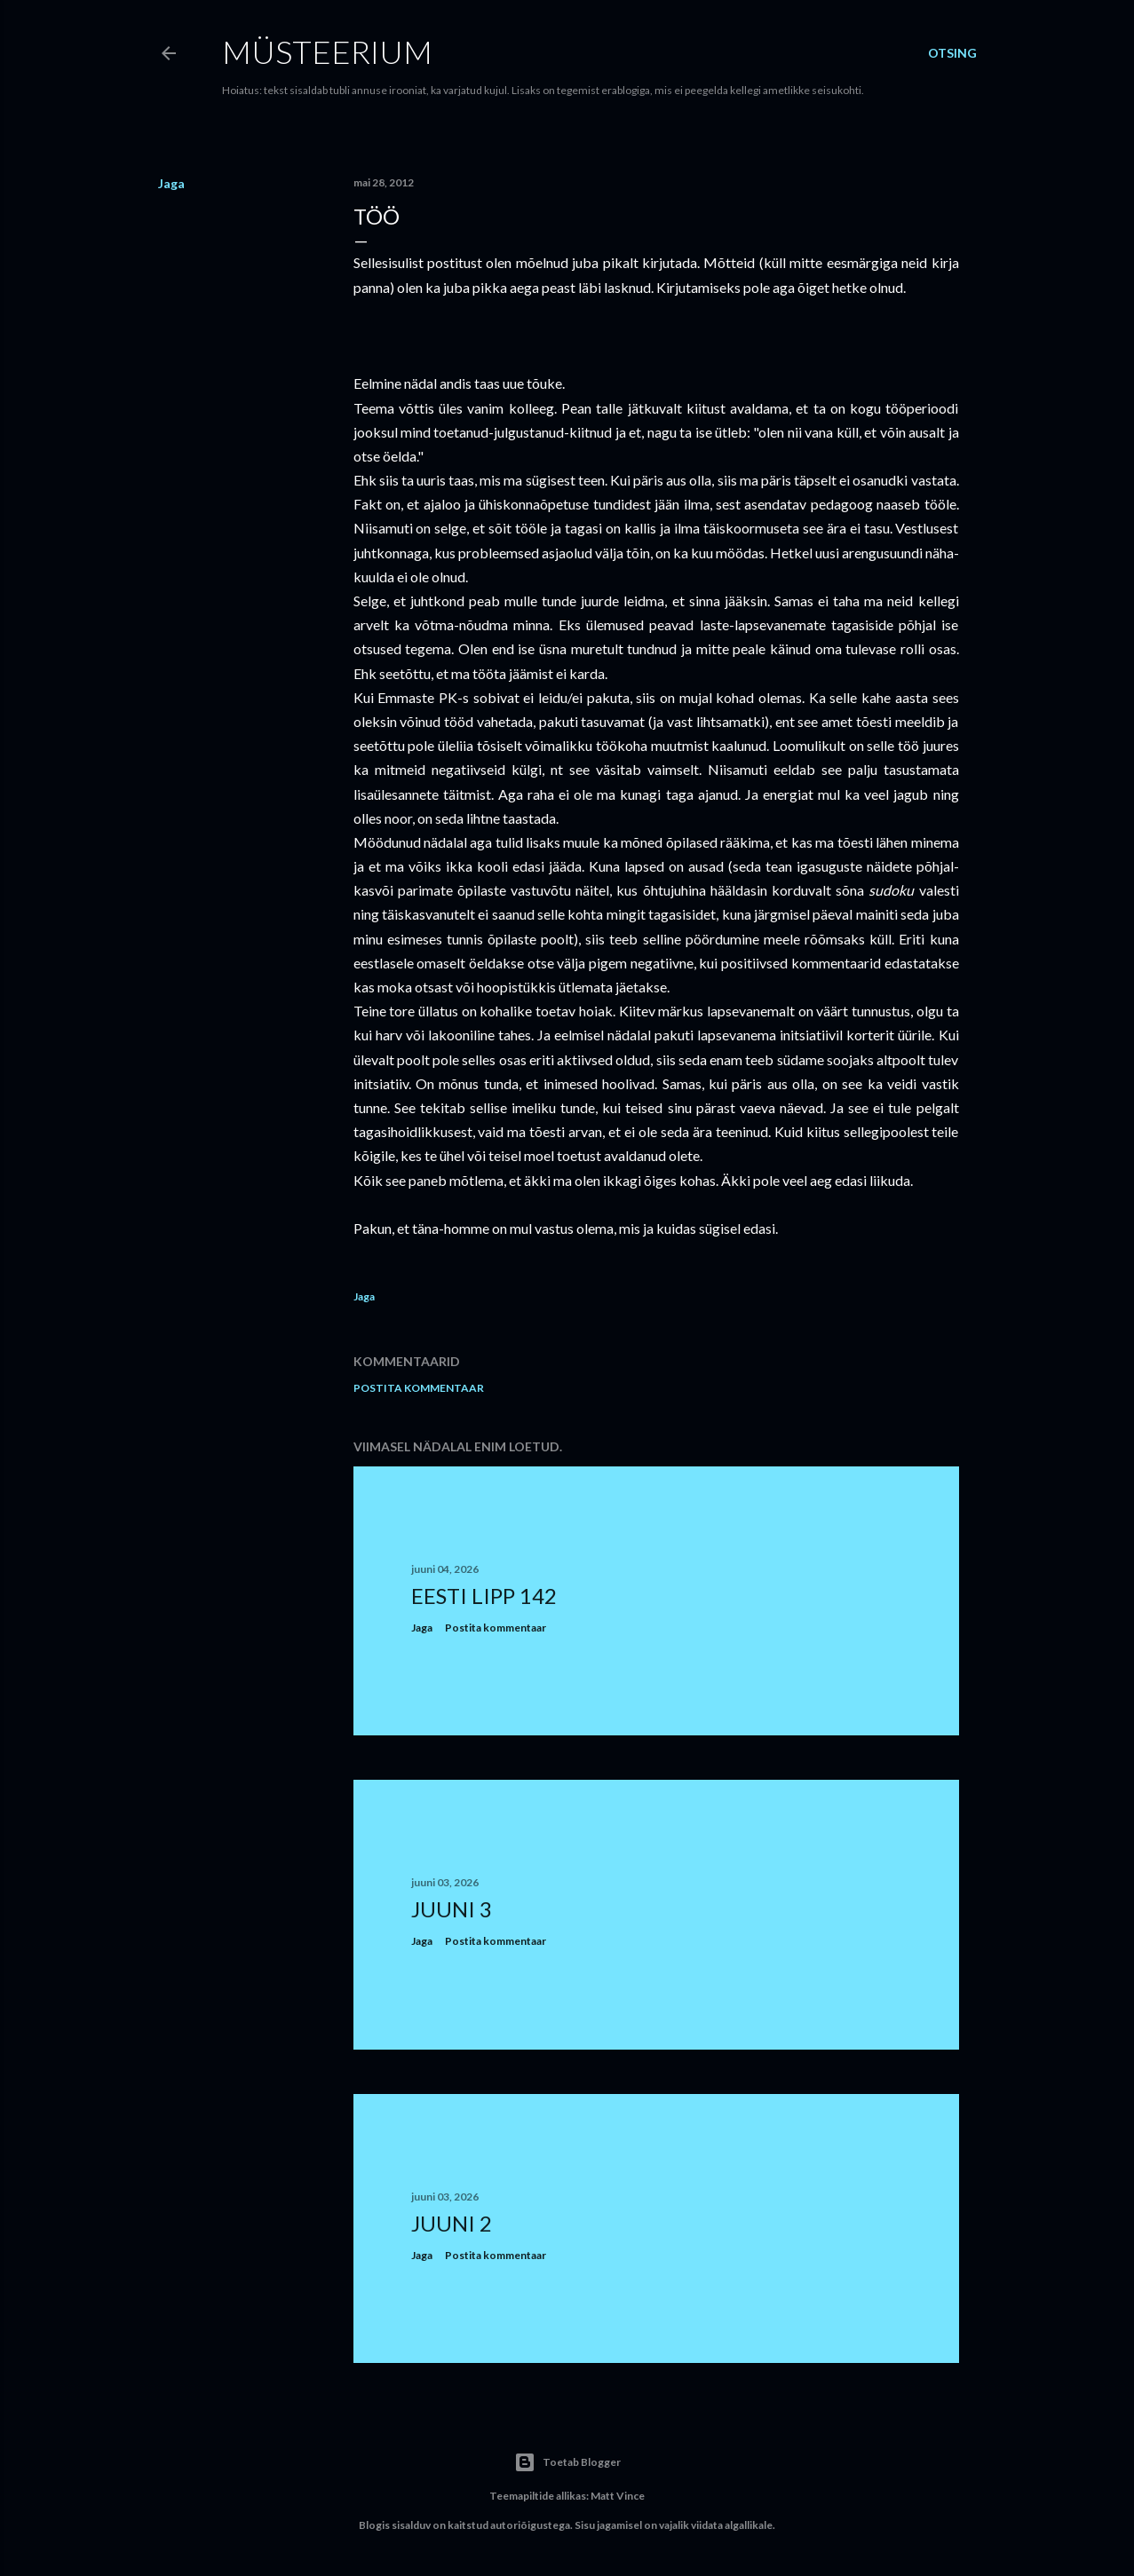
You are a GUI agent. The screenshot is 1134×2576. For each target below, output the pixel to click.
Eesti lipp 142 (484, 1595)
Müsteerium (327, 51)
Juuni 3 (451, 1909)
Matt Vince (618, 2495)
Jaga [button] (171, 183)
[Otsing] (952, 53)
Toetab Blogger (567, 2462)
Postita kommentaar (418, 1388)
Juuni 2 (451, 2223)
